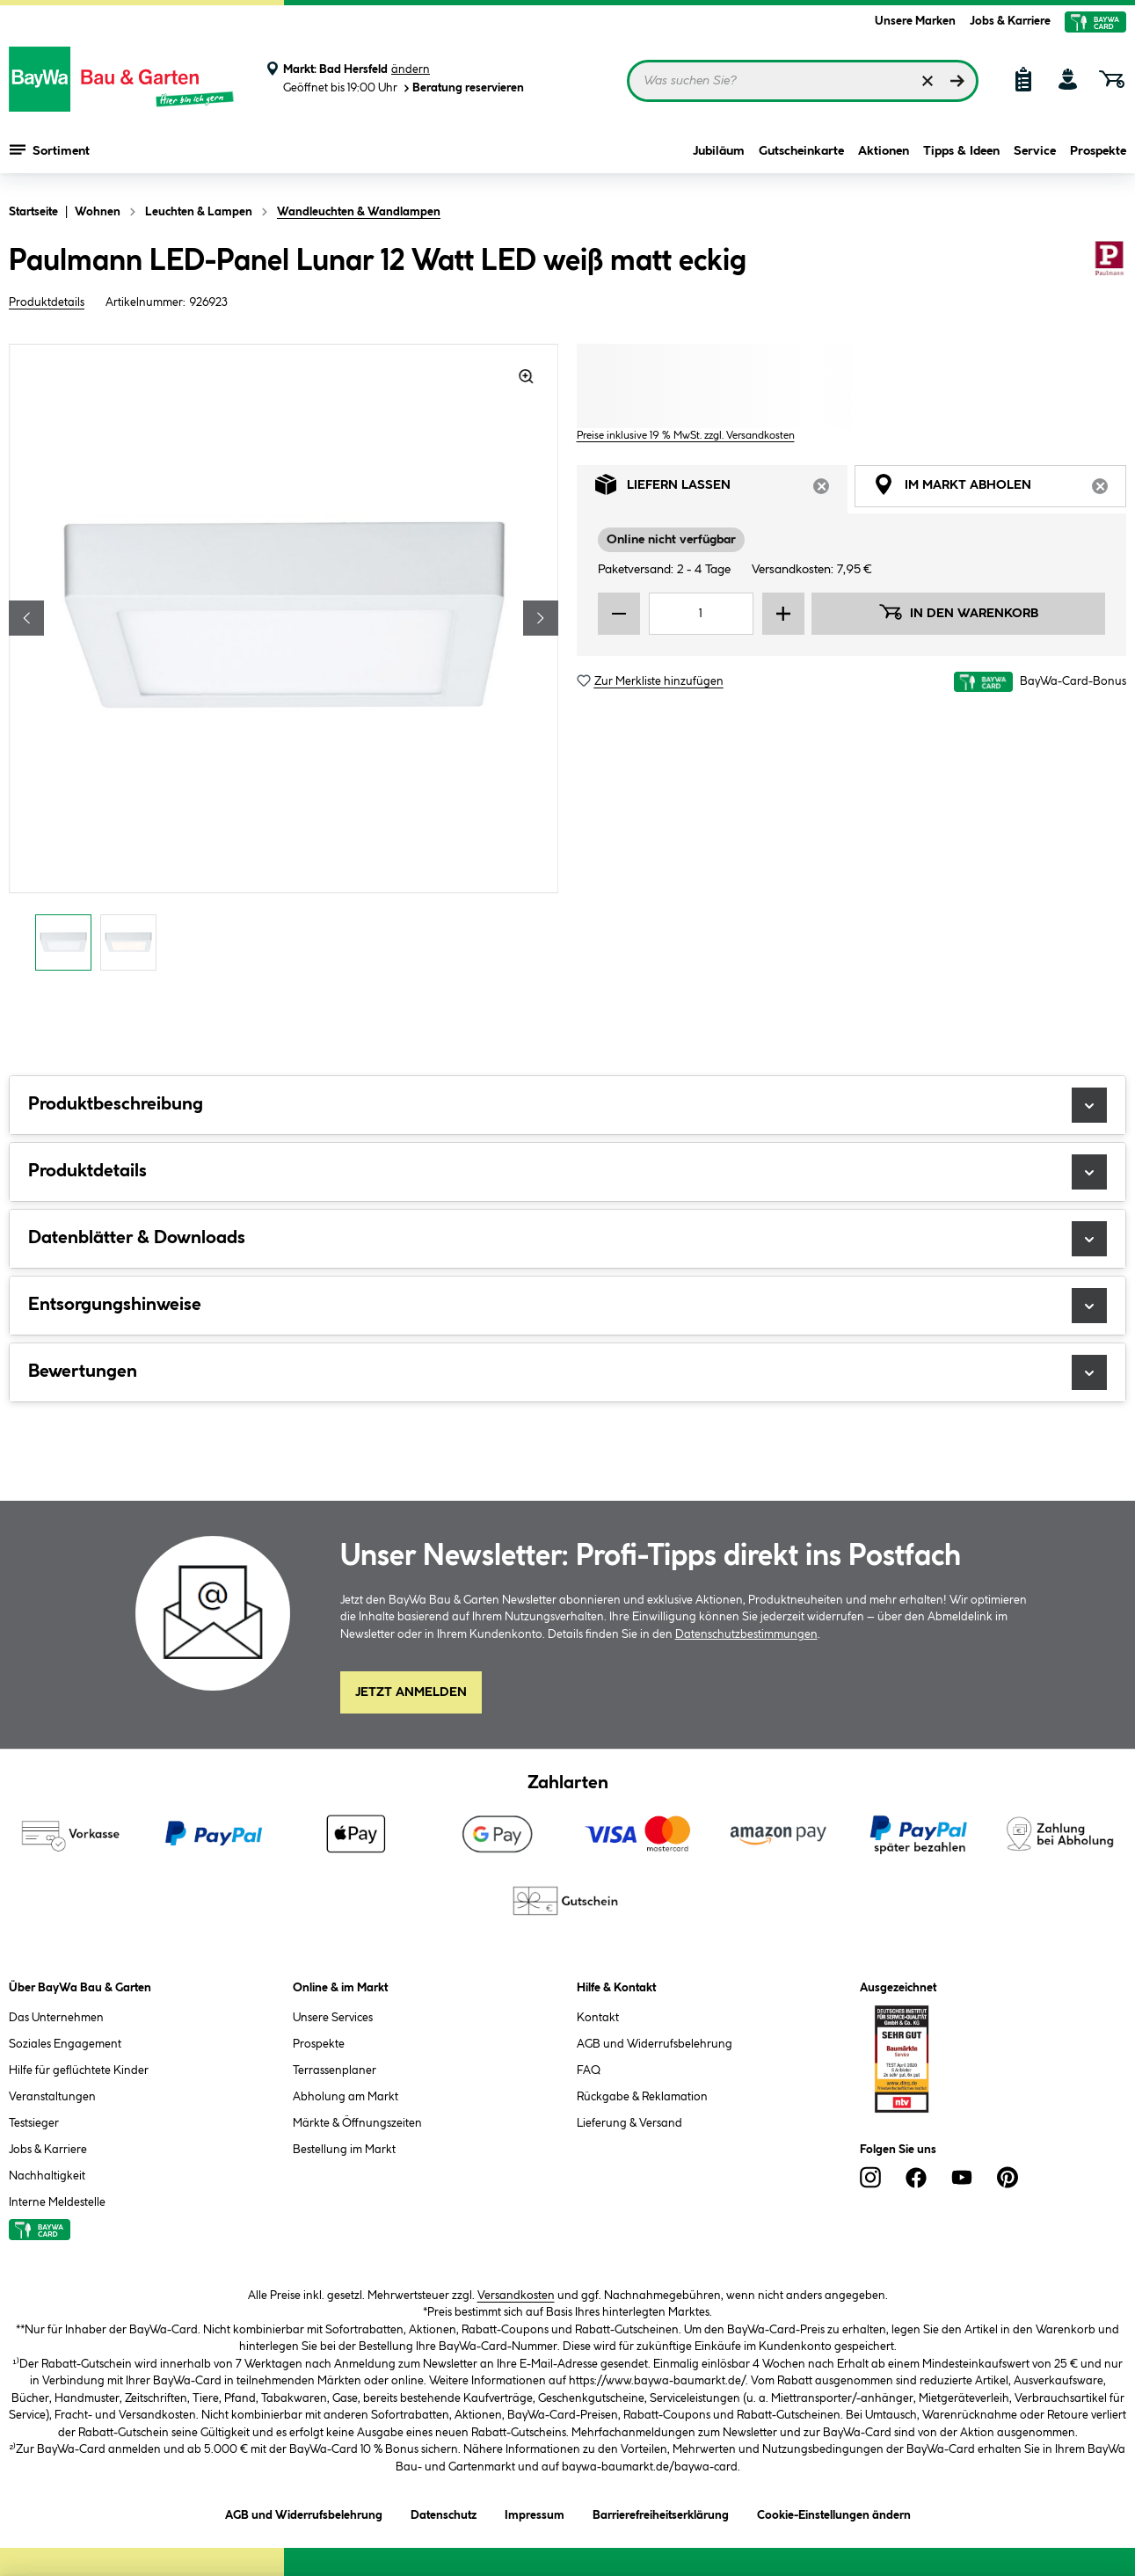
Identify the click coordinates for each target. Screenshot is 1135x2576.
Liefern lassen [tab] (721, 489)
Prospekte (1098, 151)
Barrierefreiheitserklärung (661, 2512)
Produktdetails (46, 302)
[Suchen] (957, 81)
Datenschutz (444, 2512)
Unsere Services (333, 2017)
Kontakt (598, 2017)
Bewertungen (567, 1372)
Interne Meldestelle (57, 2202)
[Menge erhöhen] (783, 614)
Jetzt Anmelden (411, 1692)
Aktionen (883, 151)
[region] (284, 662)
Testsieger (34, 2123)
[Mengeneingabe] (701, 614)
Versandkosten (516, 2295)
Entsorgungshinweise (567, 1305)
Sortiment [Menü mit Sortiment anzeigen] (50, 149)
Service (1035, 151)
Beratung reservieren (462, 88)
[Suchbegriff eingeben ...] (803, 81)
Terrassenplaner (334, 2070)
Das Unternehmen (56, 2017)
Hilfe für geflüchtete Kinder (79, 2070)
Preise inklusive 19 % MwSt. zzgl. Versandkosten (686, 435)
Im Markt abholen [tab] (999, 489)
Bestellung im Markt (344, 2149)
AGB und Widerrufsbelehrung (654, 2044)
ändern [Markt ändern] (410, 69)
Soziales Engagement (65, 2044)
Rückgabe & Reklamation (642, 2097)
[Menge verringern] (619, 614)
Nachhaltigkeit (47, 2176)
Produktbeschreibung (567, 1105)
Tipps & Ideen (961, 151)
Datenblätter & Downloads (567, 1238)
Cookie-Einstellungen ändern (834, 2512)
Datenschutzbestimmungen (746, 1634)
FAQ (588, 2070)
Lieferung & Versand (629, 2123)
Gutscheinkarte (801, 151)
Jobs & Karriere (1010, 21)
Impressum (534, 2512)
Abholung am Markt (345, 2097)
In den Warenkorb (958, 612)
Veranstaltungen (52, 2097)
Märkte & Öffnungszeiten (357, 2123)
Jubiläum (719, 151)
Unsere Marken (915, 21)
